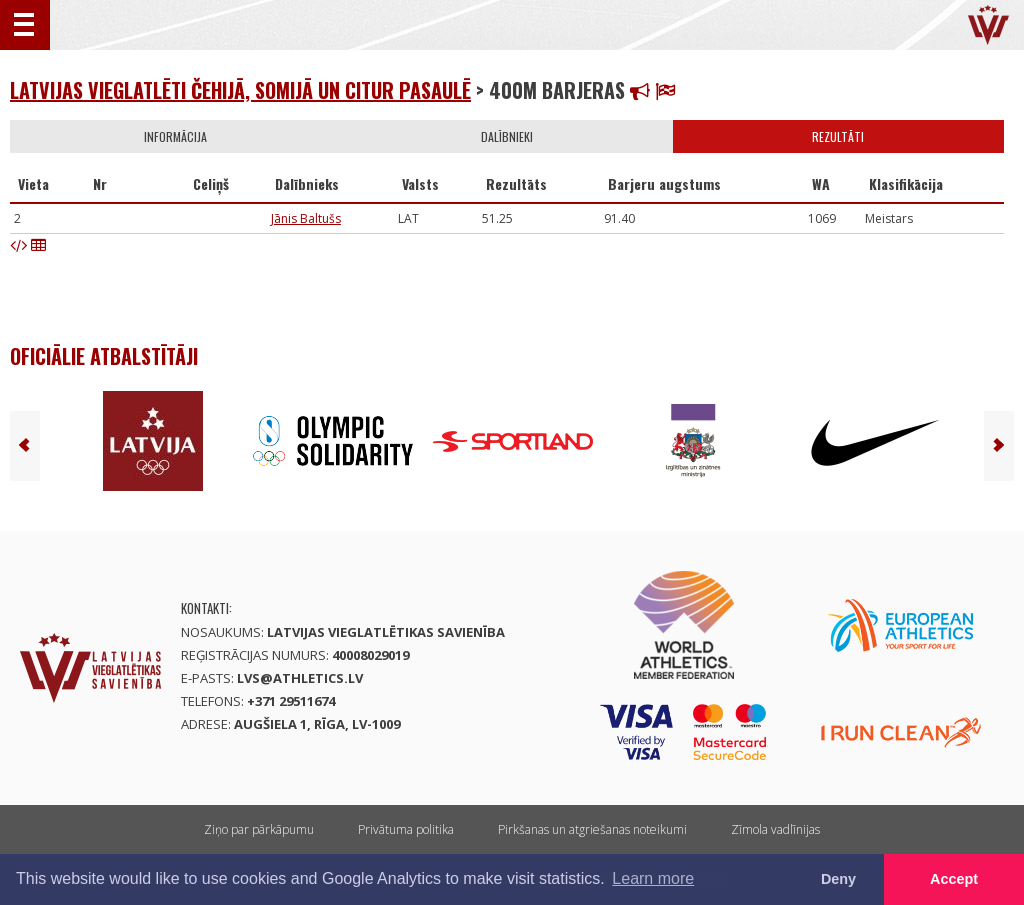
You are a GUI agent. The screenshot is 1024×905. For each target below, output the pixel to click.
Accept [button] (954, 879)
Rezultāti (838, 136)
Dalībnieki (507, 136)
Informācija (175, 136)
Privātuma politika (406, 829)
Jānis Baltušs (306, 218)
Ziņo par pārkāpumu (259, 829)
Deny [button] (838, 879)
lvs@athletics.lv (300, 678)
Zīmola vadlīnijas (775, 829)
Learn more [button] (653, 878)
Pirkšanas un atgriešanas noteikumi (592, 829)
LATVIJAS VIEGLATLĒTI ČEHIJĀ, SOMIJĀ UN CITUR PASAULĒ (240, 90)
